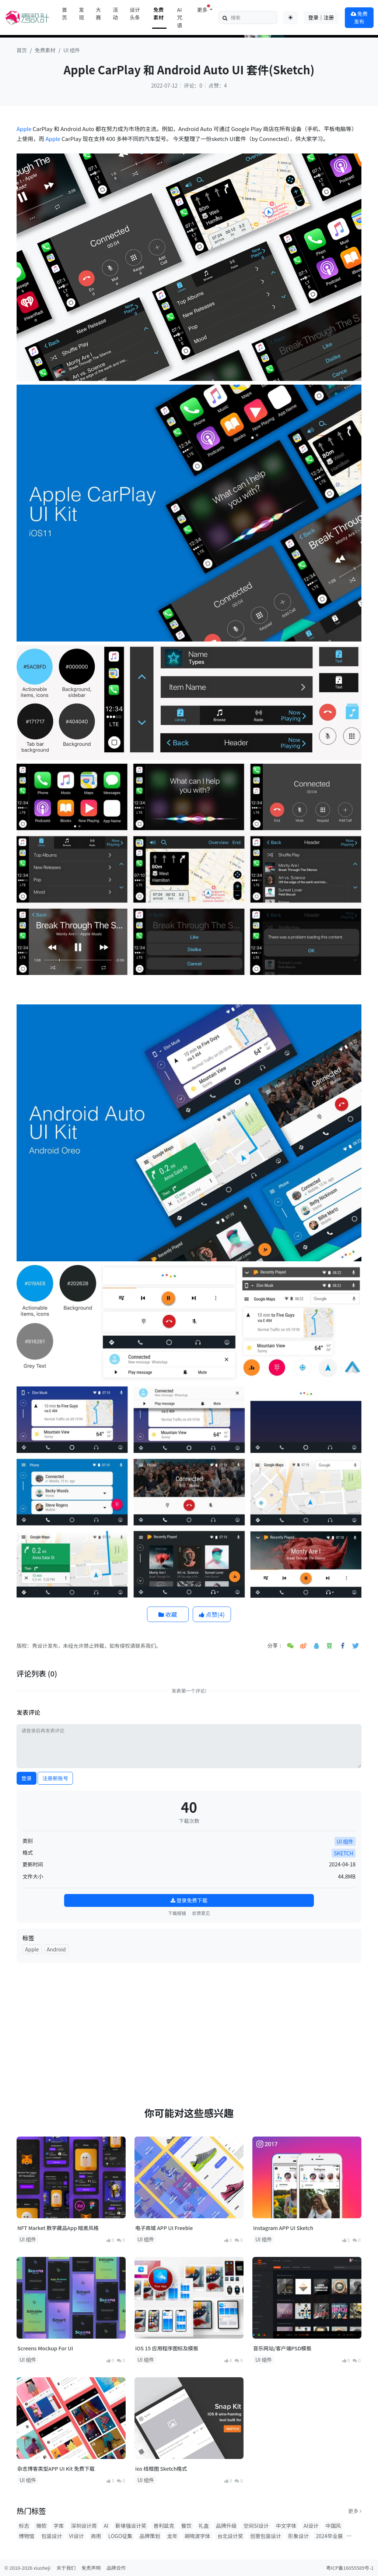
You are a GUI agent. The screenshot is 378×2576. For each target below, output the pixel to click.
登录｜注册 (321, 17)
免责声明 (91, 2567)
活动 (115, 13)
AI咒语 (179, 17)
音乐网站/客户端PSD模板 (282, 2348)
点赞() (212, 1614)
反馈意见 (201, 1913)
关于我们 (66, 2567)
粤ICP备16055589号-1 (350, 2567)
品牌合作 (116, 2567)
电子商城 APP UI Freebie (164, 2228)
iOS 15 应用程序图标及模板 (166, 2348)
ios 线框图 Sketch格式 (161, 2468)
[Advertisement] (189, 2020)
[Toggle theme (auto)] (290, 17)
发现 (81, 13)
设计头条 (135, 13)
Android (56, 1949)
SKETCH (343, 1853)
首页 (64, 13)
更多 (354, 2511)
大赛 (98, 13)
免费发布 (359, 17)
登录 (26, 1778)
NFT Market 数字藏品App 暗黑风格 (58, 2228)
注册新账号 (55, 1778)
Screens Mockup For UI (45, 2348)
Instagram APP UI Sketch (283, 2228)
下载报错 (177, 1913)
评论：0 (193, 85)
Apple (24, 128)
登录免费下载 (189, 1900)
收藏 (167, 1614)
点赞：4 (218, 85)
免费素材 (158, 13)
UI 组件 (71, 50)
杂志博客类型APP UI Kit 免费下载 (56, 2468)
